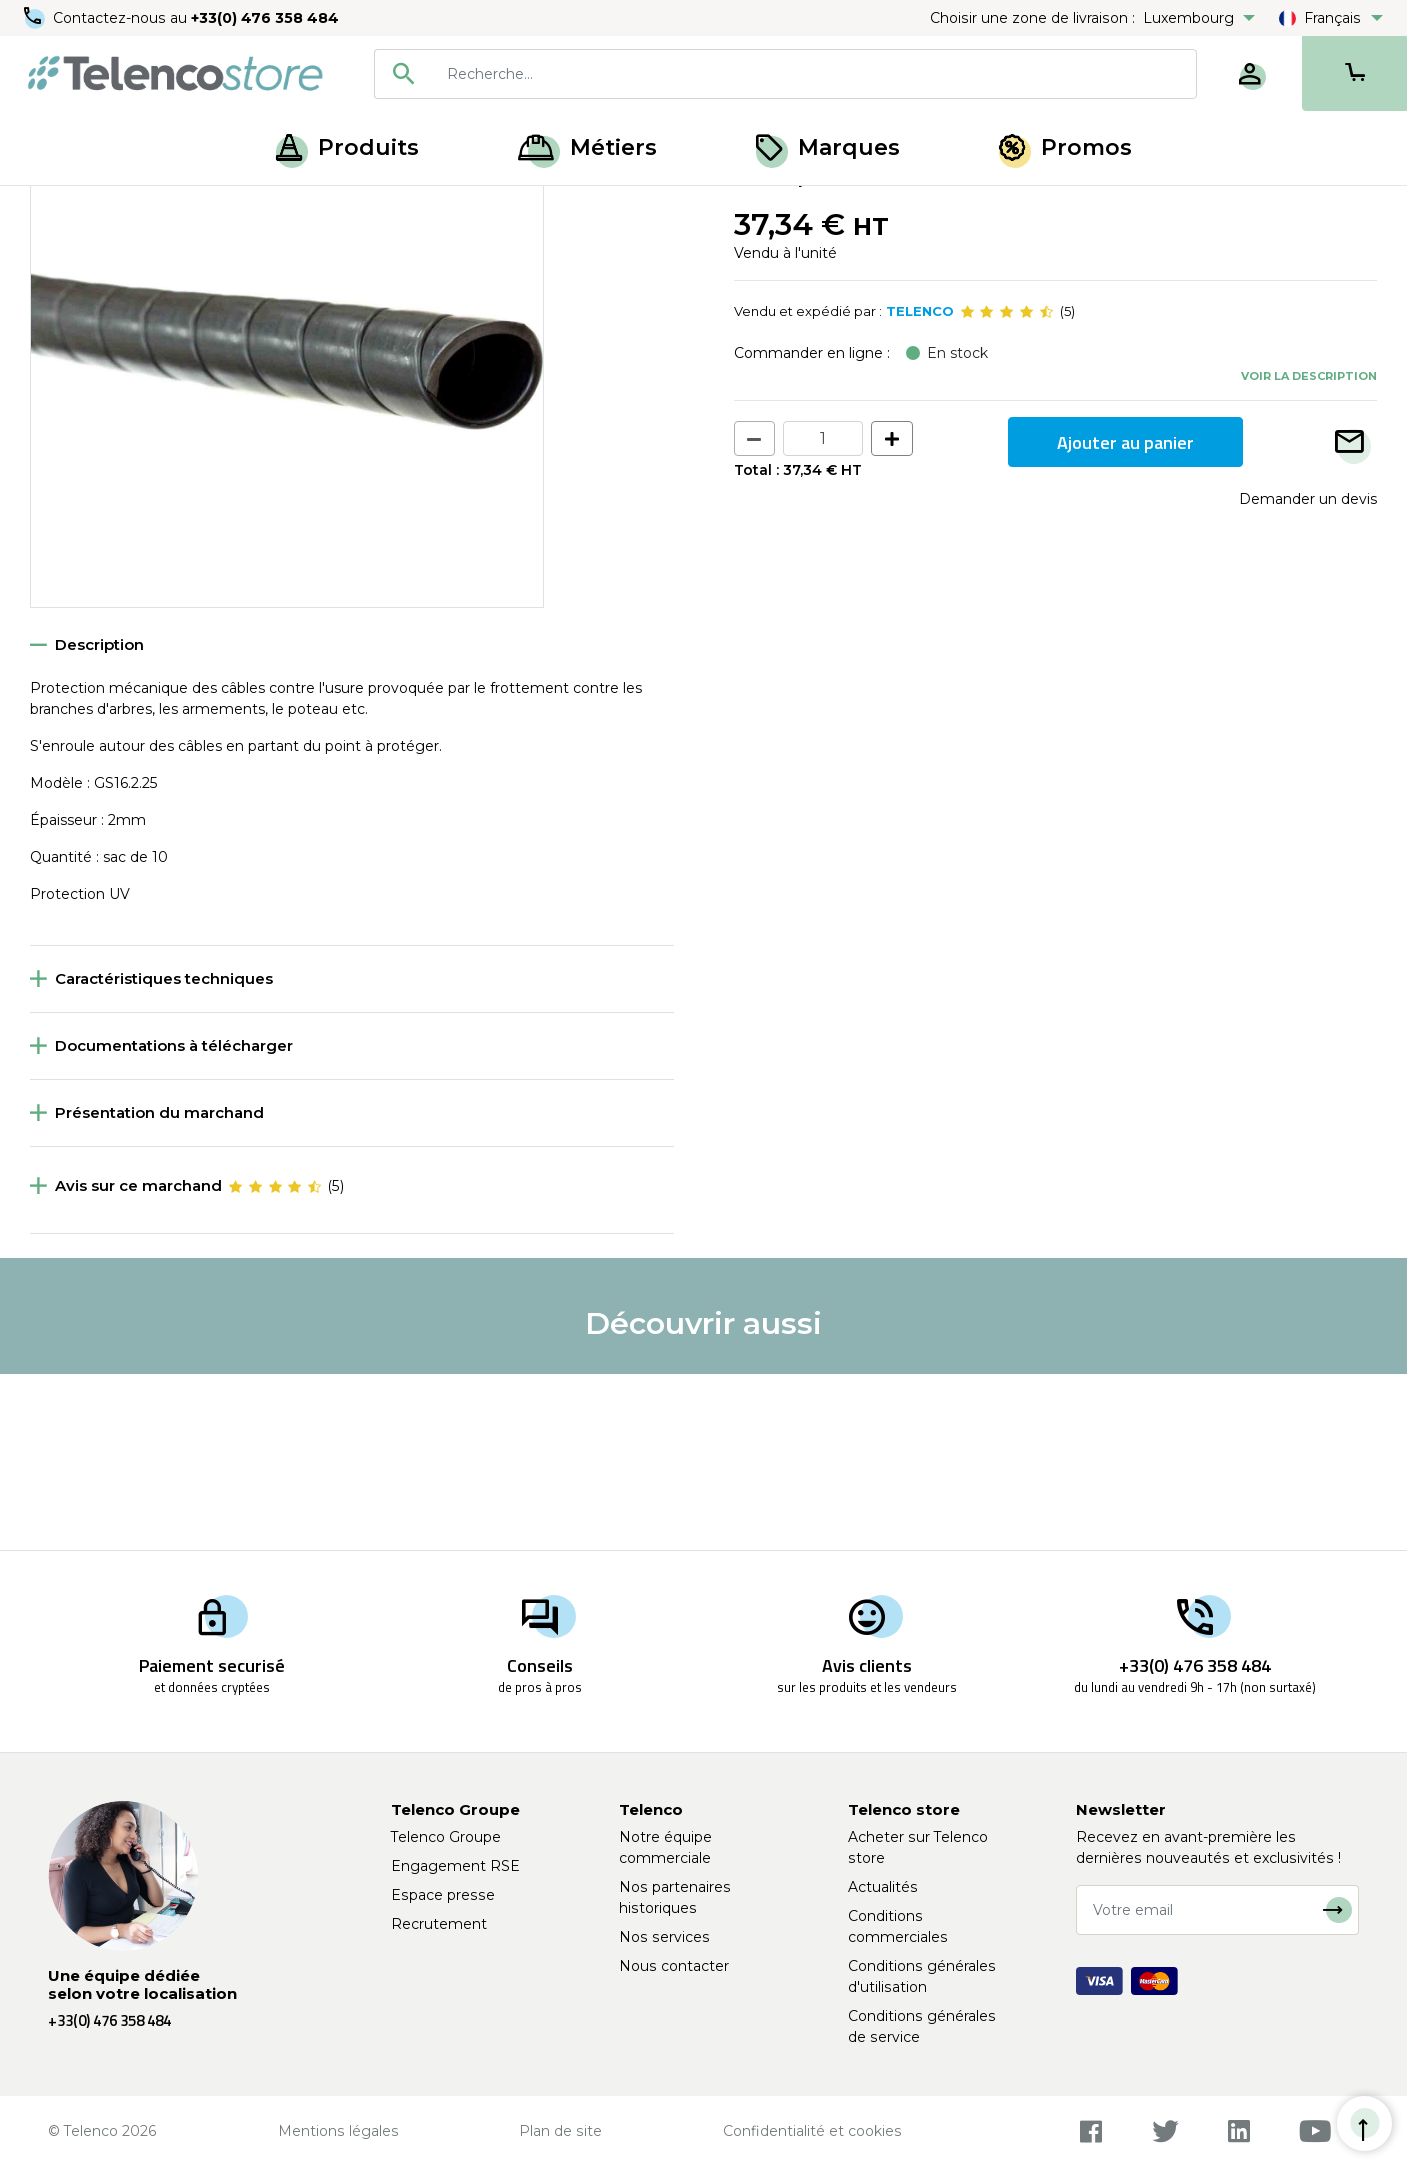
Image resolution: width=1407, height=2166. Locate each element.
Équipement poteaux (170, 208)
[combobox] (785, 74)
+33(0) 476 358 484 (265, 18)
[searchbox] (814, 74)
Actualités (883, 1887)
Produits (347, 147)
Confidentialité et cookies (812, 2131)
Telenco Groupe (446, 1837)
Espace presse (443, 1895)
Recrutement (439, 1924)
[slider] (1007, 488)
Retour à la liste (91, 251)
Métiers (587, 147)
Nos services (664, 1937)
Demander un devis (1308, 675)
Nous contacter (674, 1966)
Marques (828, 147)
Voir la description (1309, 551)
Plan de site (560, 2131)
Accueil (54, 208)
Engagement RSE (455, 1866)
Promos (1065, 147)
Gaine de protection (329, 208)
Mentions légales (338, 2131)
